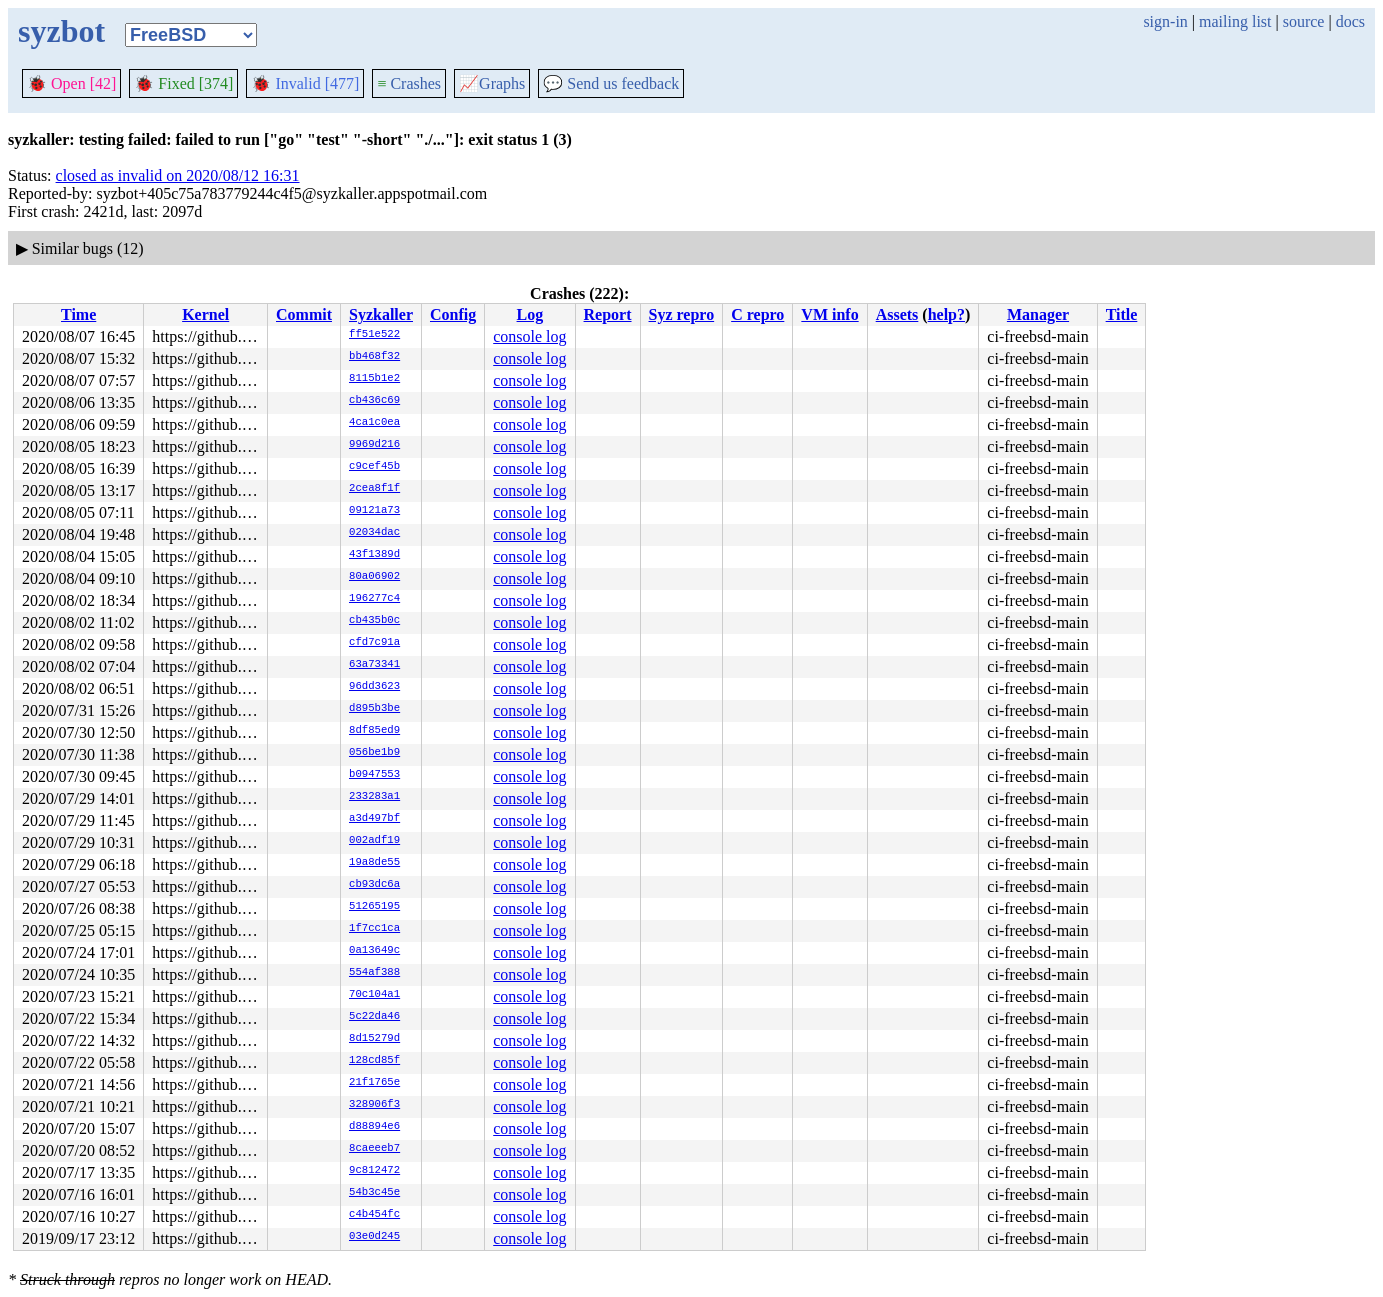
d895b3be (374, 709)
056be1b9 (374, 753)
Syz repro (682, 314)
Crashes (409, 83)
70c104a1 (374, 995)
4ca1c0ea (374, 423)
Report (608, 314)
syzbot (61, 31)
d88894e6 (374, 1127)
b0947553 (374, 775)
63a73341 (374, 665)
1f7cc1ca (374, 929)
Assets (897, 314)
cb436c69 (374, 401)
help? (946, 314)
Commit (304, 314)
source (1304, 21)
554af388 (374, 973)
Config (453, 314)
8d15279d (374, 1039)
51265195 (374, 907)
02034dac (374, 533)
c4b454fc (374, 1215)
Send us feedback (611, 83)
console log (529, 336)
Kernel (205, 314)
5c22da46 (374, 1017)
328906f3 (374, 1105)
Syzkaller (381, 314)
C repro (757, 314)
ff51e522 (374, 335)
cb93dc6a (374, 885)
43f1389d (374, 555)
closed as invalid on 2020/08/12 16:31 (178, 175)
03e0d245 (374, 1237)
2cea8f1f (374, 489)
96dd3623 (374, 687)
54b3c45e (374, 1193)
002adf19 (374, 841)
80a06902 (374, 577)
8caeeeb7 (374, 1149)
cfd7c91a (374, 643)
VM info (829, 314)
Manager (1038, 314)
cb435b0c (374, 621)
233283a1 (374, 797)
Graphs (492, 83)
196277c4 (374, 599)
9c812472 (374, 1171)
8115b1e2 (374, 379)
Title (1122, 314)
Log (530, 314)
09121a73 (374, 511)
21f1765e (374, 1083)
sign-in (1165, 21)
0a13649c (374, 951)
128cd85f (374, 1061)
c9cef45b (374, 467)
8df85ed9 (374, 731)
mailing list (1235, 21)
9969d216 (374, 445)
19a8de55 (374, 863)
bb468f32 (374, 357)
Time (78, 314)
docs (1350, 21)
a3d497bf (374, 819)
